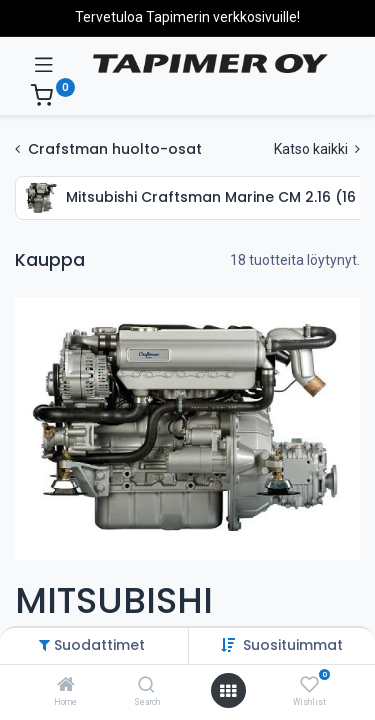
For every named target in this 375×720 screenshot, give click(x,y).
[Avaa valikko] (228, 691)
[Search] (146, 686)
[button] (293, 645)
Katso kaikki (317, 149)
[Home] (66, 686)
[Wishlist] (309, 685)
